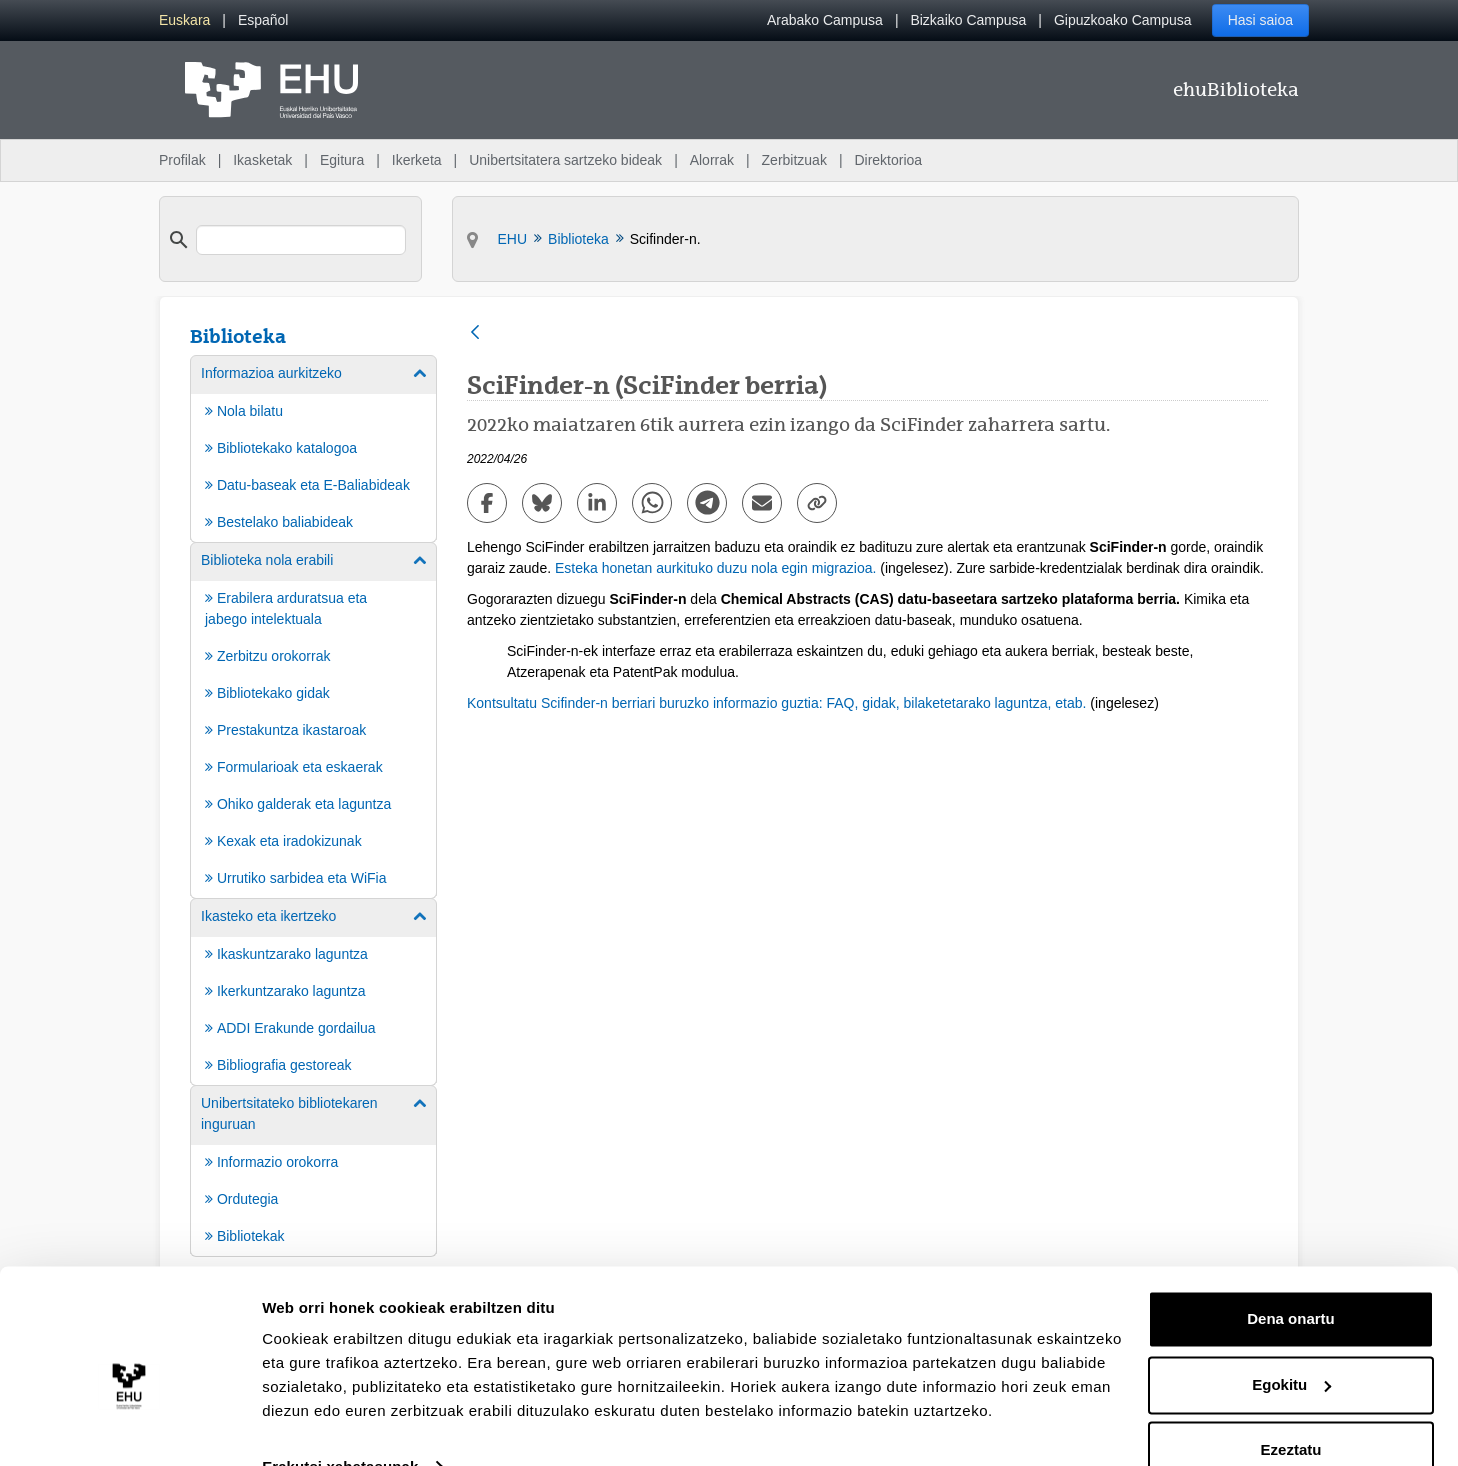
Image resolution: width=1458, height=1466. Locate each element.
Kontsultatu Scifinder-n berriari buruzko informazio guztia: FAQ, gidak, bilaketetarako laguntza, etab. (776, 703)
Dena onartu (1291, 1279)
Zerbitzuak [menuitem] (794, 160)
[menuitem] (184, 20)
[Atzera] (475, 333)
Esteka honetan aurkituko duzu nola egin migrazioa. (715, 568)
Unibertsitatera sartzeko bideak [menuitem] (565, 160)
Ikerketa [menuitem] (417, 160)
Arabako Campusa (825, 20)
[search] (301, 240)
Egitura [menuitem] (342, 160)
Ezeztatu (1291, 1410)
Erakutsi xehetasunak (340, 1426)
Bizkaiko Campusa (968, 20)
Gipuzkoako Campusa (1123, 20)
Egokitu (1291, 1344)
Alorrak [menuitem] (712, 160)
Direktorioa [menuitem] (888, 160)
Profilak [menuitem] (182, 160)
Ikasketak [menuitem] (262, 160)
